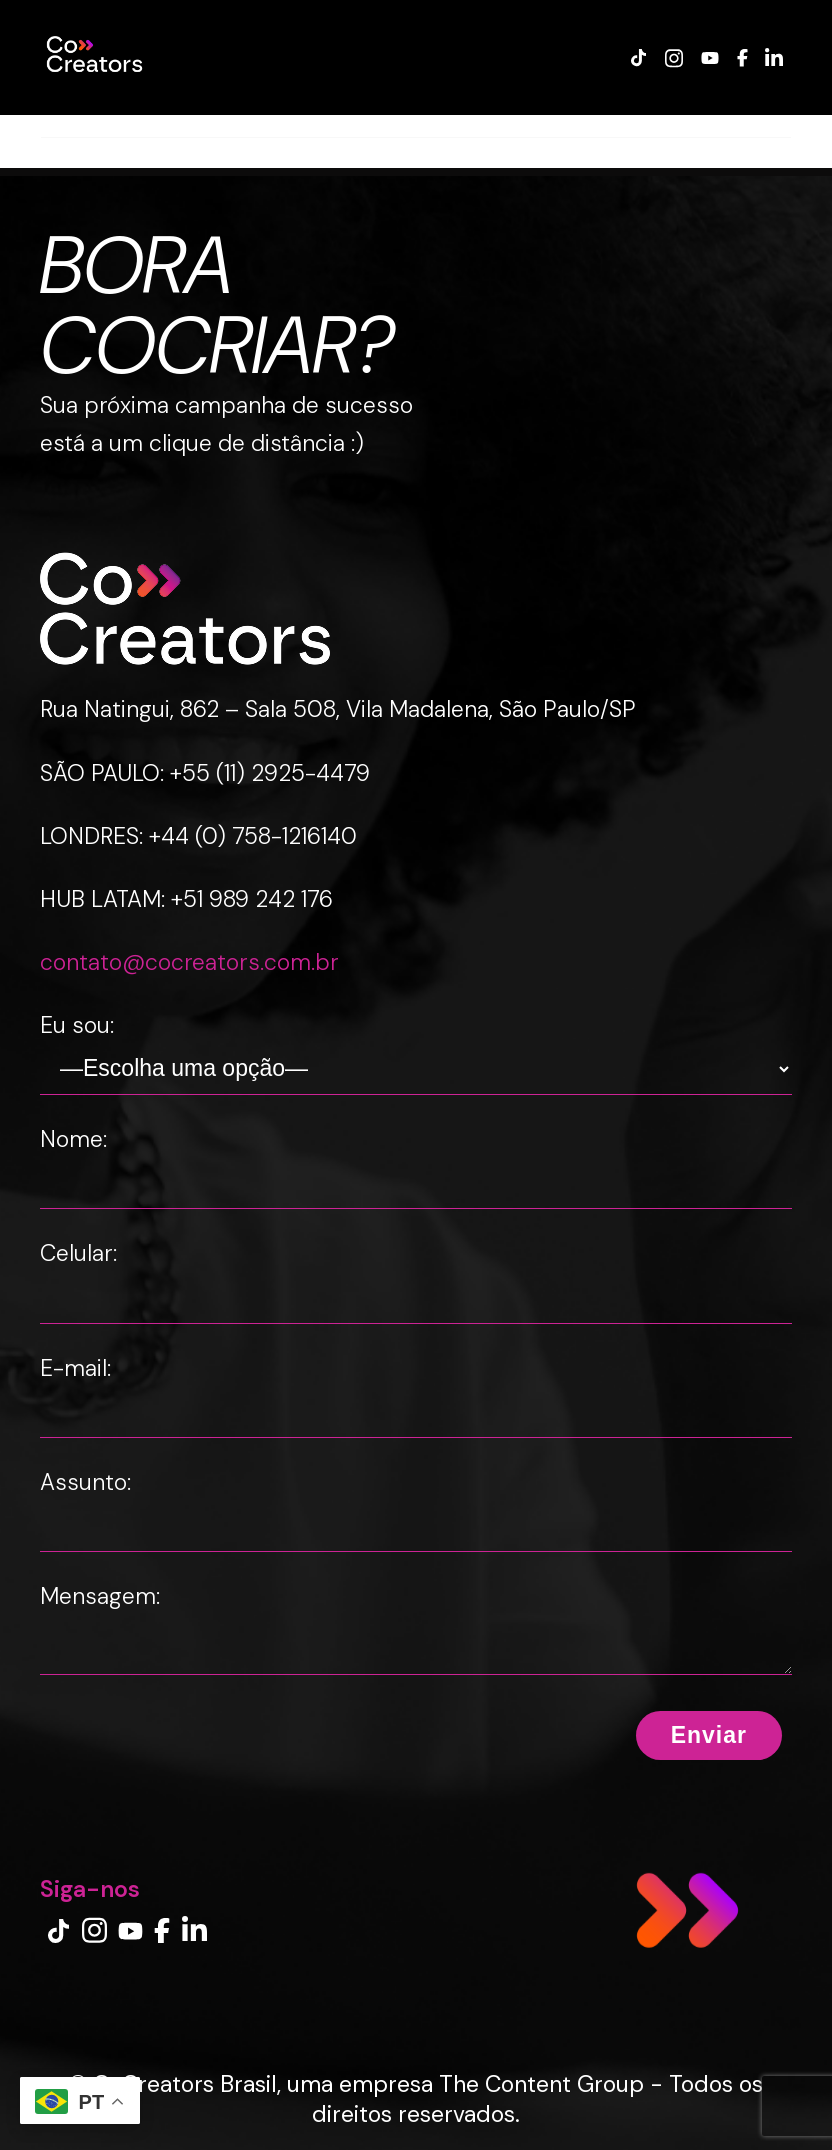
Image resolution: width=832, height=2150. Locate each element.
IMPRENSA (641, 125)
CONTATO (741, 125)
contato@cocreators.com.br (189, 962)
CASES (77, 125)
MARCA (152, 125)
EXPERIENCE (343, 125)
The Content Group (541, 2084)
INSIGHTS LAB (528, 125)
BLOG (432, 125)
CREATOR (238, 125)
